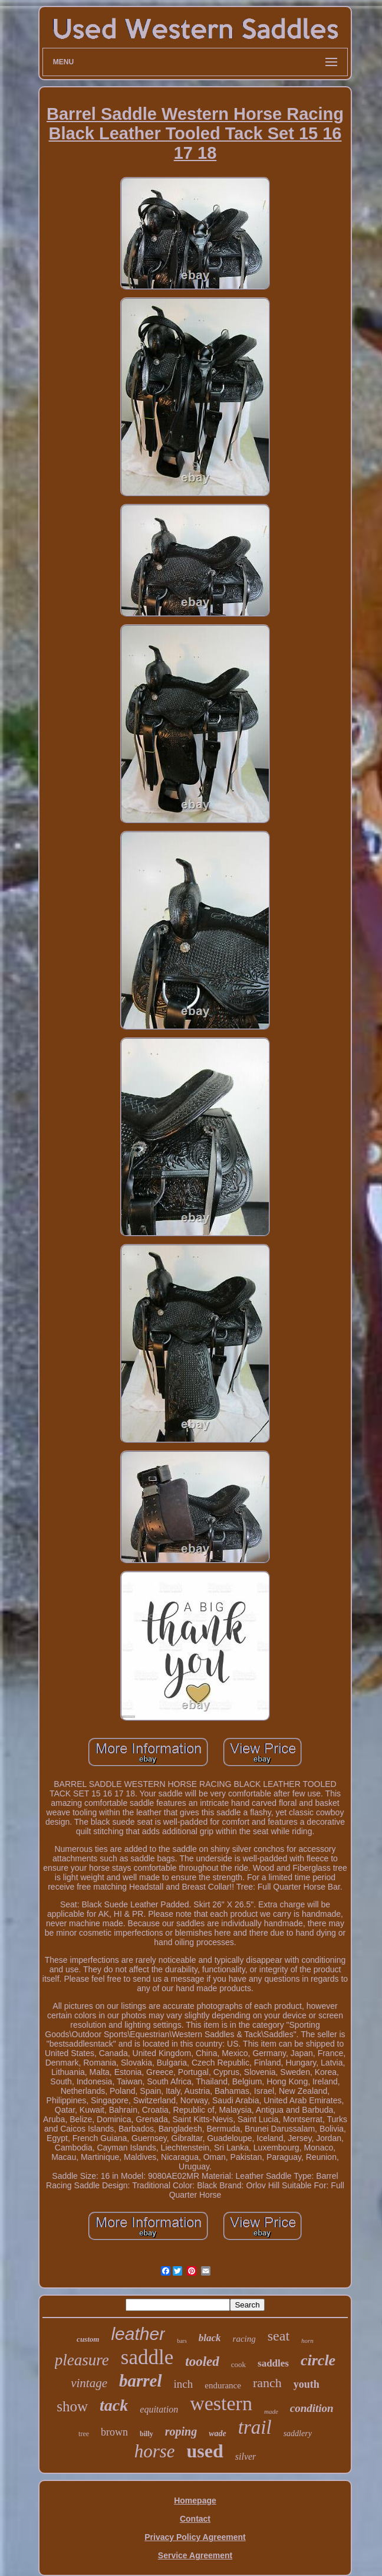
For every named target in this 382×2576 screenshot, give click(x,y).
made (271, 2411)
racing (244, 2338)
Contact (195, 2518)
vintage (89, 2383)
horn (307, 2340)
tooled (202, 2361)
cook (238, 2364)
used (205, 2451)
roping (181, 2431)
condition (312, 2408)
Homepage (195, 2500)
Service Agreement (195, 2555)
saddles (273, 2363)
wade (217, 2433)
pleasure (82, 2360)
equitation (159, 2409)
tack (114, 2405)
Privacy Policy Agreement (194, 2537)
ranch (267, 2382)
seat (278, 2335)
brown (114, 2432)
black (210, 2337)
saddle (147, 2357)
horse (154, 2451)
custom (88, 2339)
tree (83, 2434)
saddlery (298, 2433)
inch (183, 2384)
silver (245, 2456)
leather (138, 2333)
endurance (223, 2385)
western (221, 2403)
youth (307, 2384)
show (72, 2406)
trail (255, 2427)
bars (182, 2341)
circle (318, 2360)
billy (146, 2434)
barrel (140, 2380)
